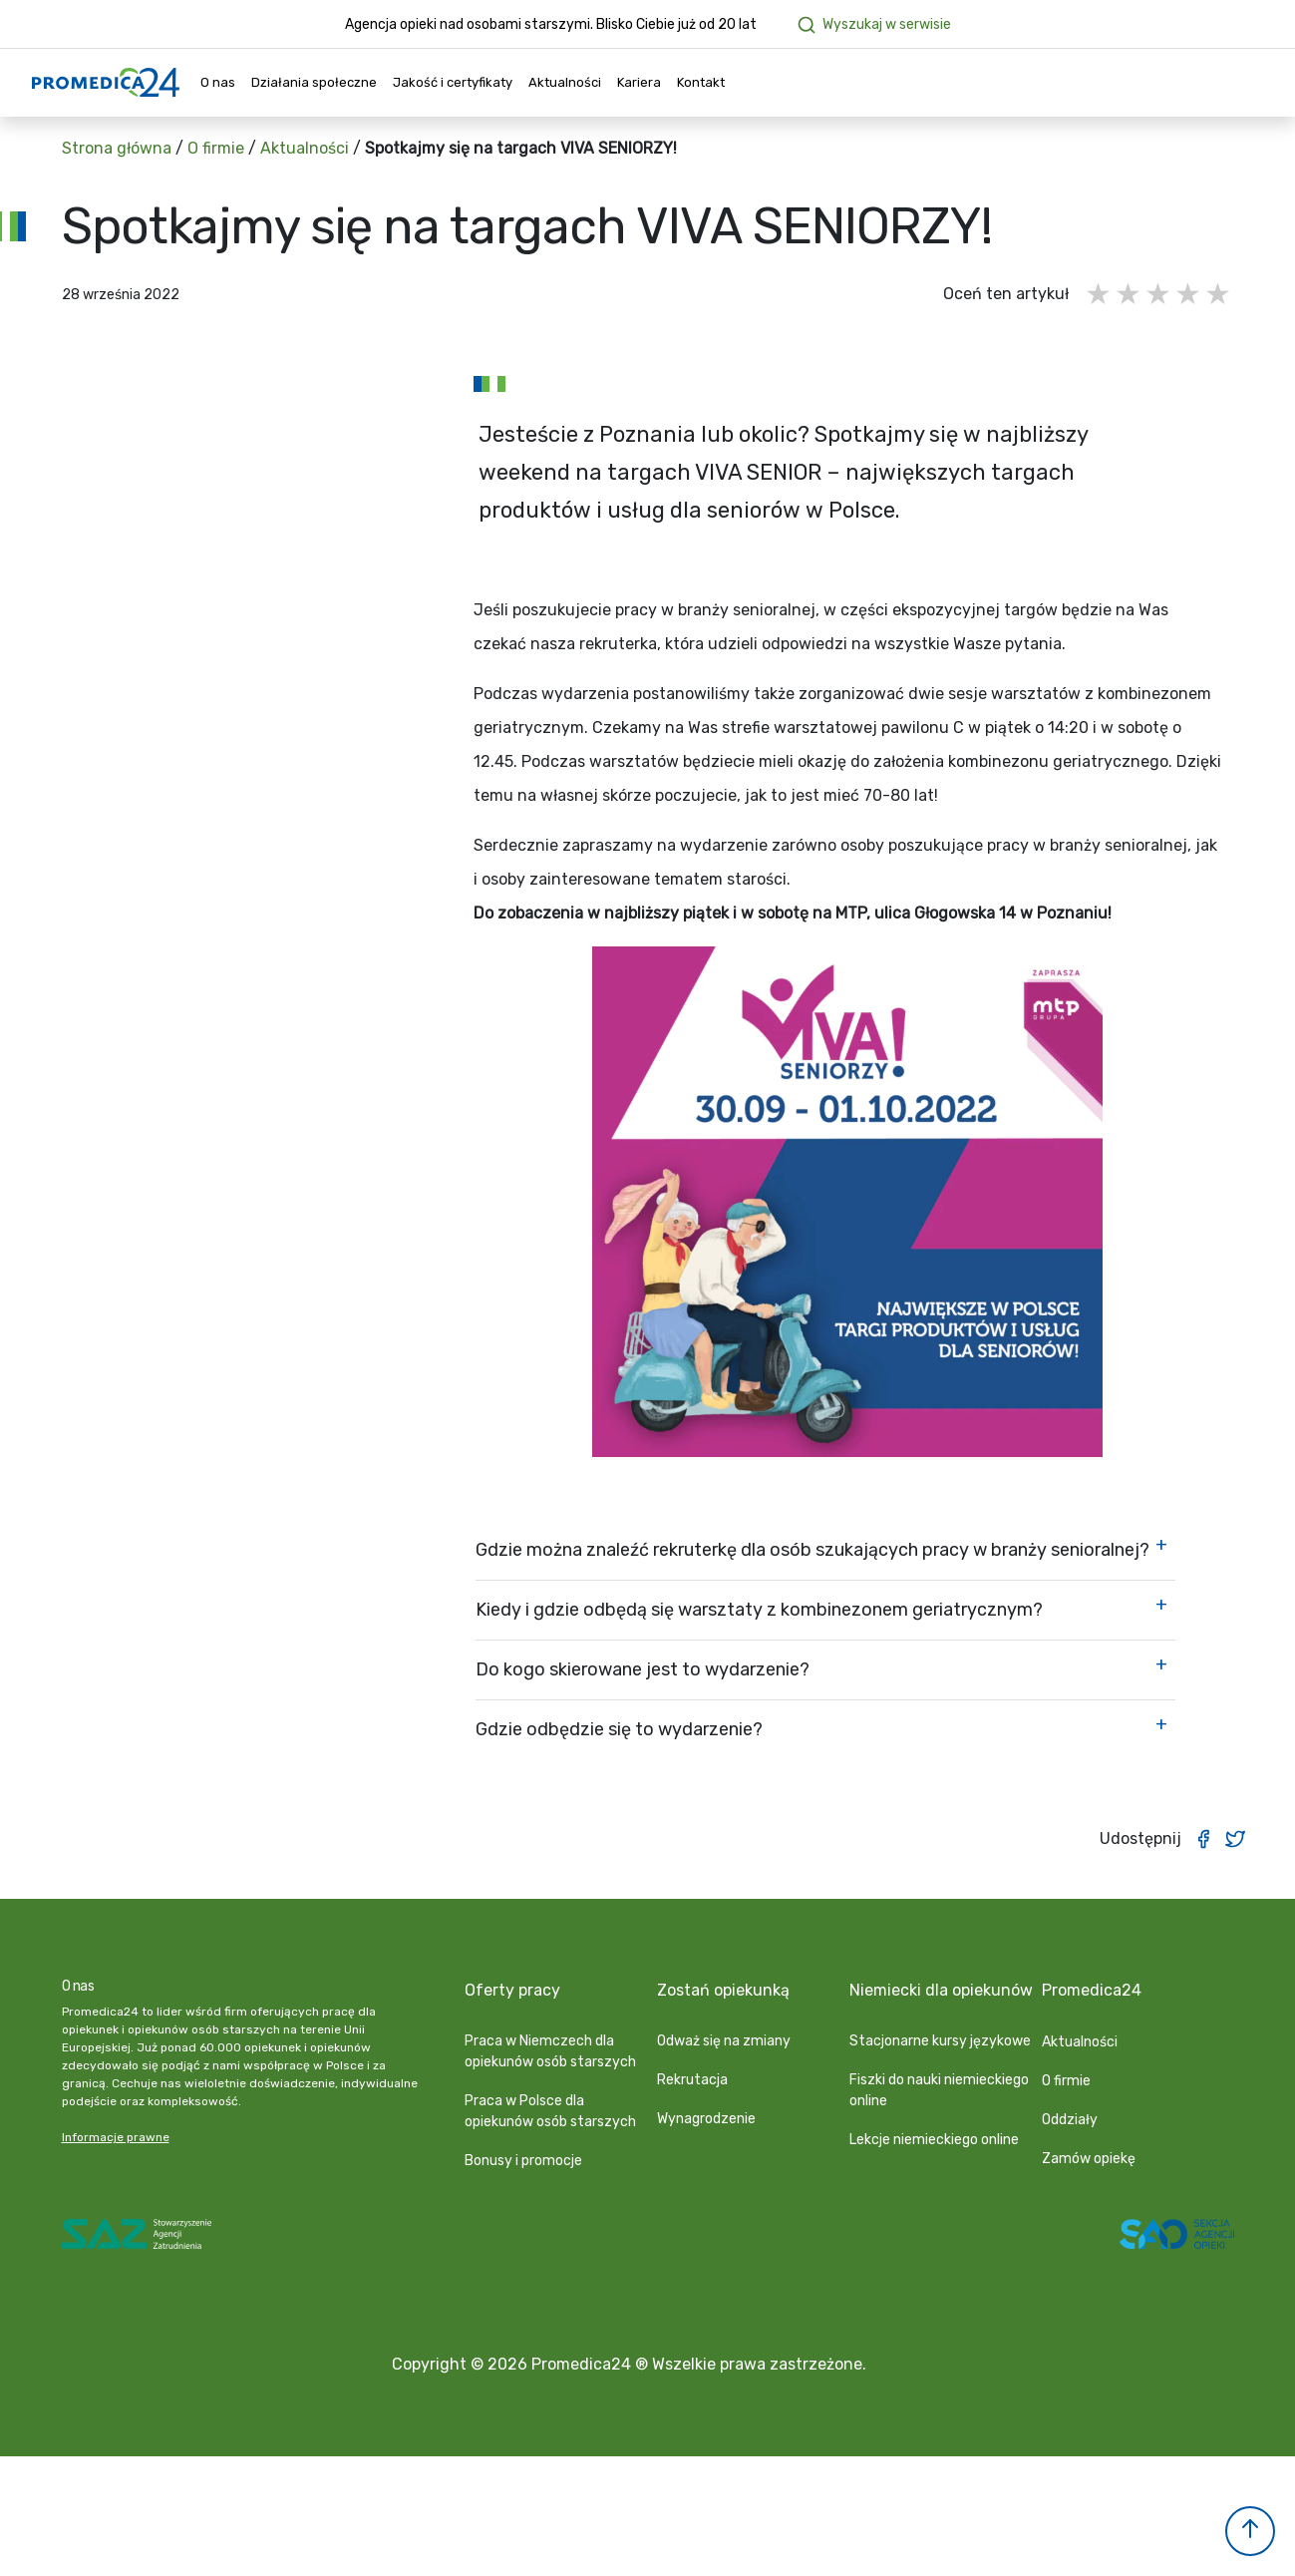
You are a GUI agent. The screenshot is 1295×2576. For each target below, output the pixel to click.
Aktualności (564, 82)
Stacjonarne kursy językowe (940, 2040)
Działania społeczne (314, 82)
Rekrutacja (692, 2079)
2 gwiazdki (1129, 294)
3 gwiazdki (1159, 294)
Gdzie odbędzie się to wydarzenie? (619, 1729)
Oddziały (1070, 2119)
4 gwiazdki (1189, 294)
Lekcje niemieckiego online (934, 2139)
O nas (217, 82)
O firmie (215, 148)
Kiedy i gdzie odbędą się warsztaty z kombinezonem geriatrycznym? (759, 1610)
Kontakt (701, 82)
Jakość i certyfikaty (452, 82)
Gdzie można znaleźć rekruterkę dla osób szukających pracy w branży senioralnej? (812, 1550)
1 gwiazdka (1100, 294)
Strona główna (116, 148)
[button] (1250, 2531)
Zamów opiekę (1088, 2158)
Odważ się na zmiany (724, 2040)
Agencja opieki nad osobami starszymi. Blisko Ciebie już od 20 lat (551, 24)
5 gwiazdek (1219, 294)
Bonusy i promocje (523, 2160)
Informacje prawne (115, 2137)
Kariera (639, 82)
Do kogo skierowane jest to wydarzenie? (642, 1669)
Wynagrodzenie (706, 2118)
